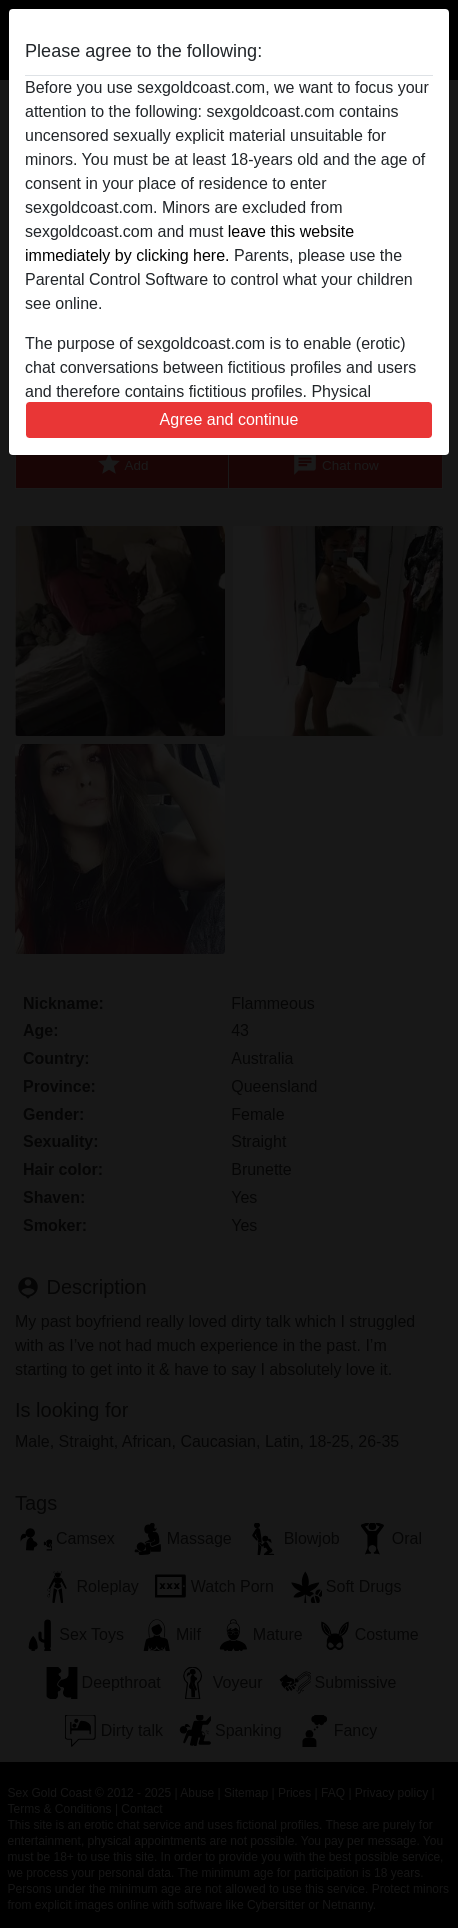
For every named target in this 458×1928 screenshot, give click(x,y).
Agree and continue (229, 419)
